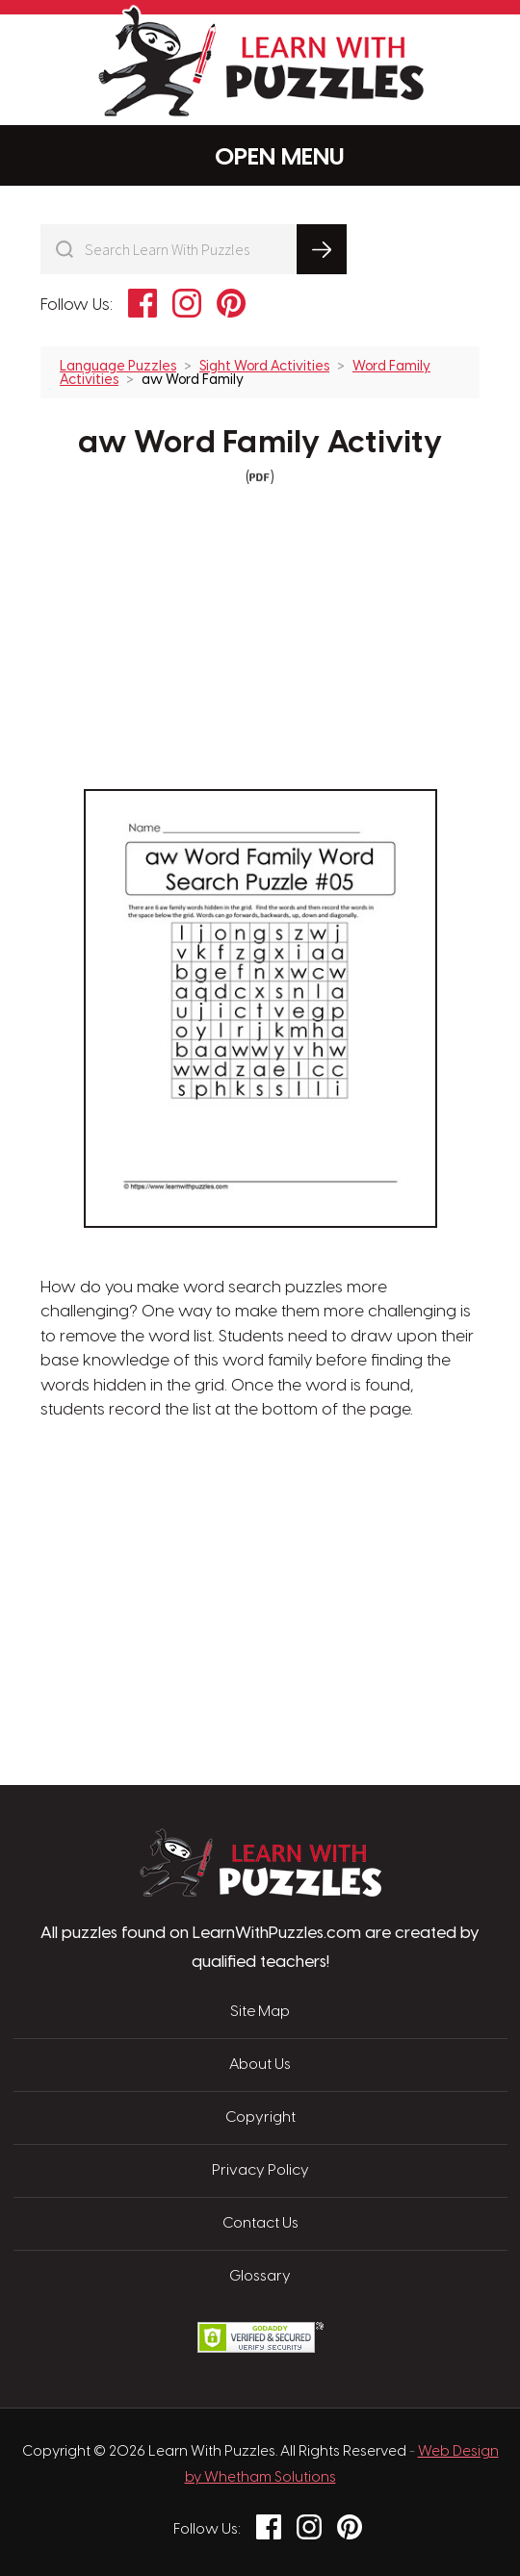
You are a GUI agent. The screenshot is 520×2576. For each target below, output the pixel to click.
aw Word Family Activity (260, 443)
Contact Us (260, 2224)
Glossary (260, 2276)
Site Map (260, 2012)
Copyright (260, 2118)
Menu (260, 156)
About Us (260, 2065)
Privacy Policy (260, 2171)
